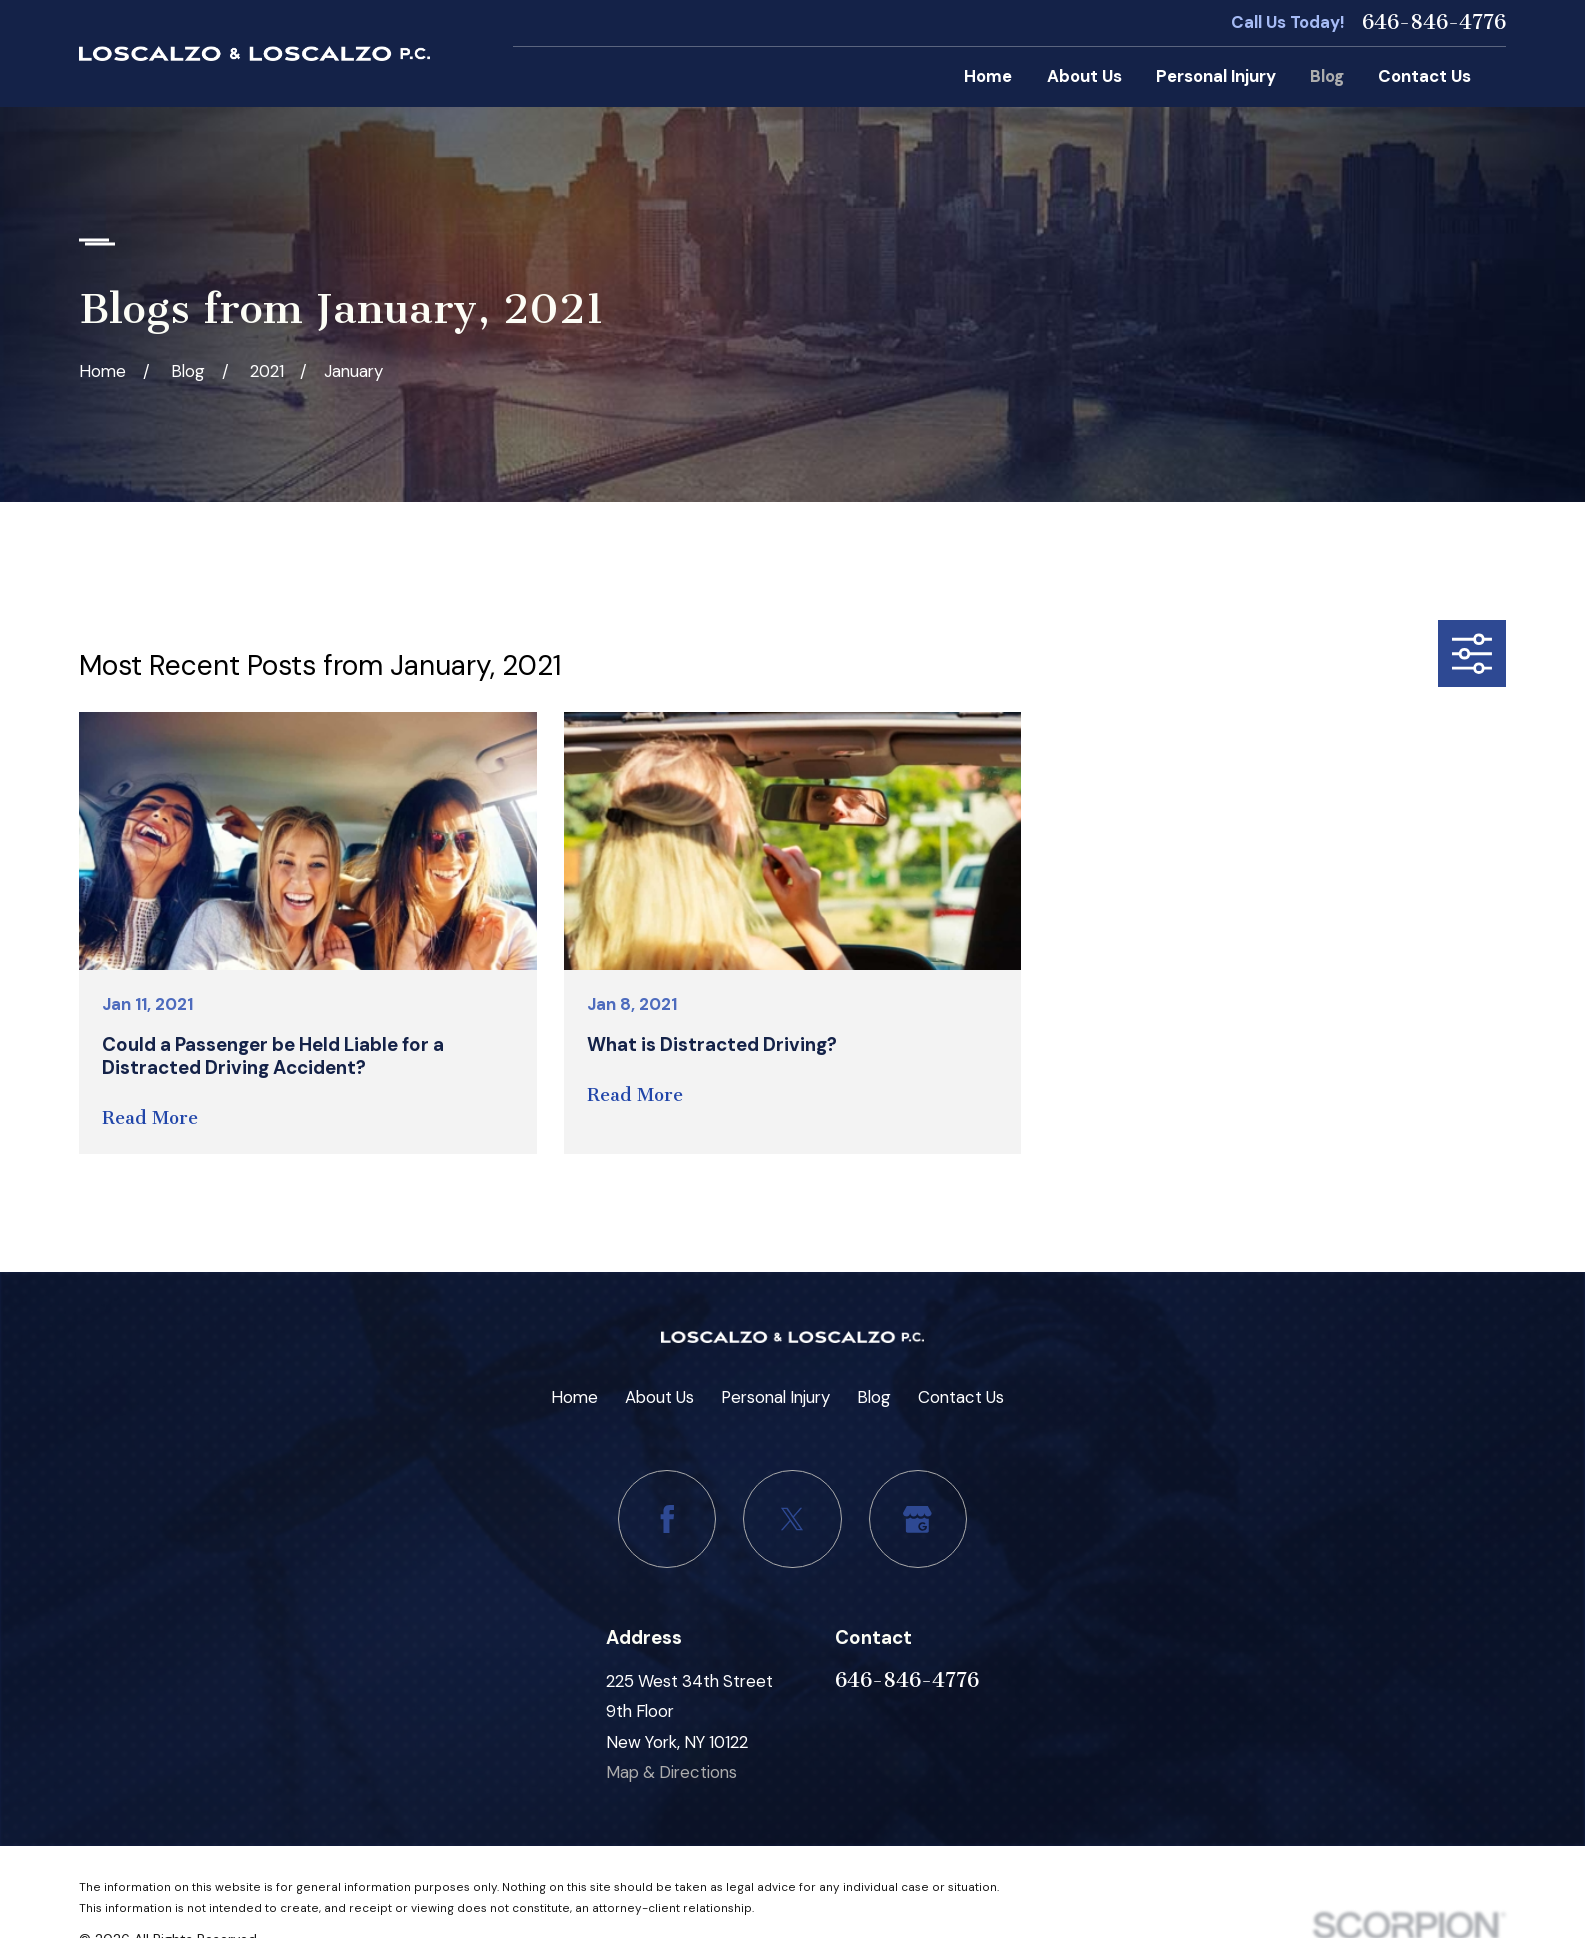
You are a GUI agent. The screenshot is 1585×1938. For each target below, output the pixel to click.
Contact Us (961, 1397)
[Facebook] (667, 1519)
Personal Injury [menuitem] (1216, 76)
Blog (874, 1397)
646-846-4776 (1434, 22)
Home (574, 1397)
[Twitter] (792, 1519)
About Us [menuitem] (1084, 76)
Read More (150, 1118)
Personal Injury (775, 1397)
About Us (659, 1397)
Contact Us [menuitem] (1424, 76)
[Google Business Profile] (918, 1519)
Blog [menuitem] (1327, 76)
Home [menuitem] (988, 76)
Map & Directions (671, 1772)
